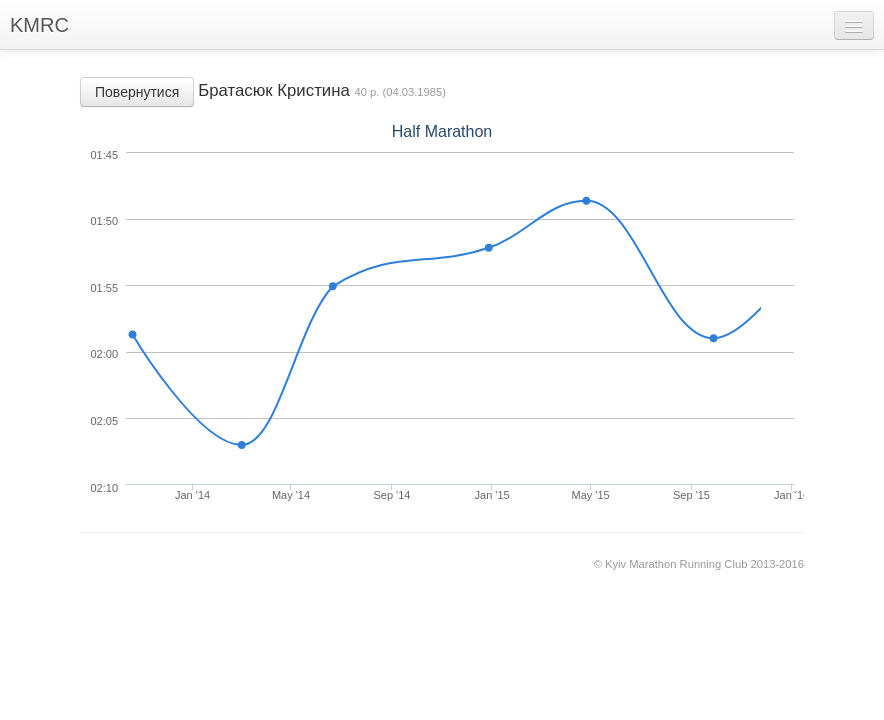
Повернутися (137, 92)
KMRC (39, 25)
